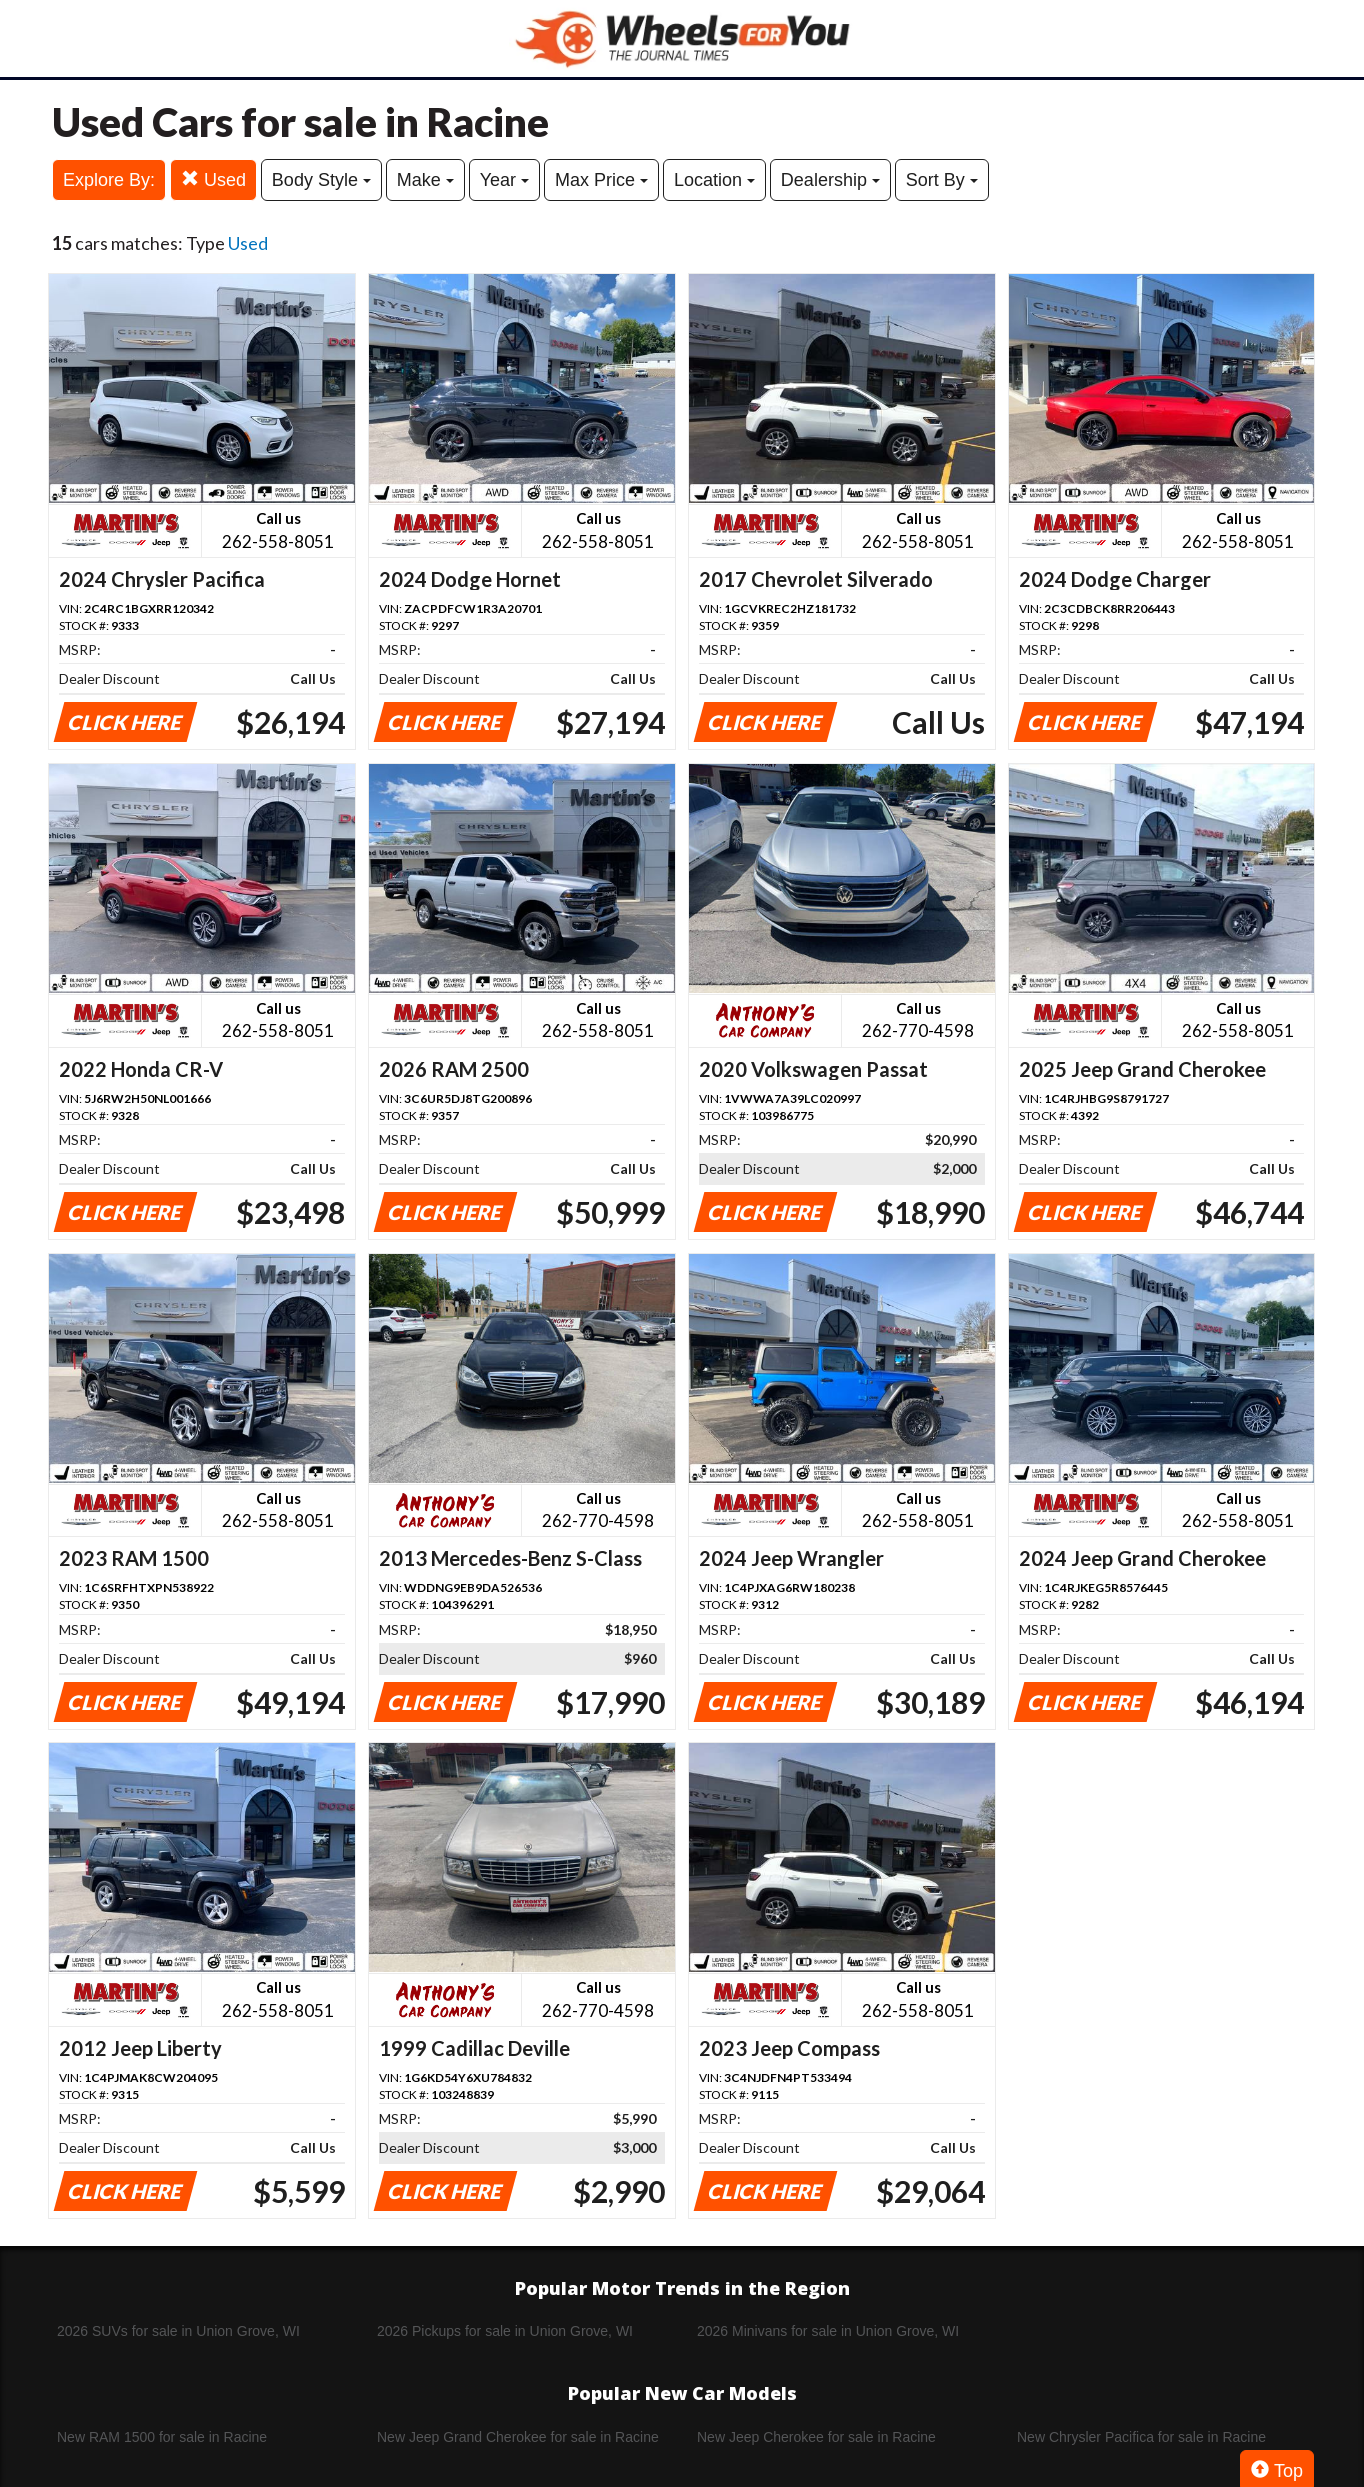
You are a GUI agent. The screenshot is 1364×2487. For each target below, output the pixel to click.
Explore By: (109, 180)
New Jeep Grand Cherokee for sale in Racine (518, 2437)
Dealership (830, 180)
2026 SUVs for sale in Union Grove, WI (178, 2331)
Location (714, 180)
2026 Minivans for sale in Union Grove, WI (828, 2331)
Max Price (601, 180)
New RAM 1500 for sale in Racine (162, 2437)
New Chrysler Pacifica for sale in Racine (1141, 2437)
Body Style (321, 180)
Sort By (942, 180)
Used (213, 179)
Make (425, 180)
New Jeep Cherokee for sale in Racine (816, 2437)
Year (504, 180)
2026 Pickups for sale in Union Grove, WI (505, 2331)
